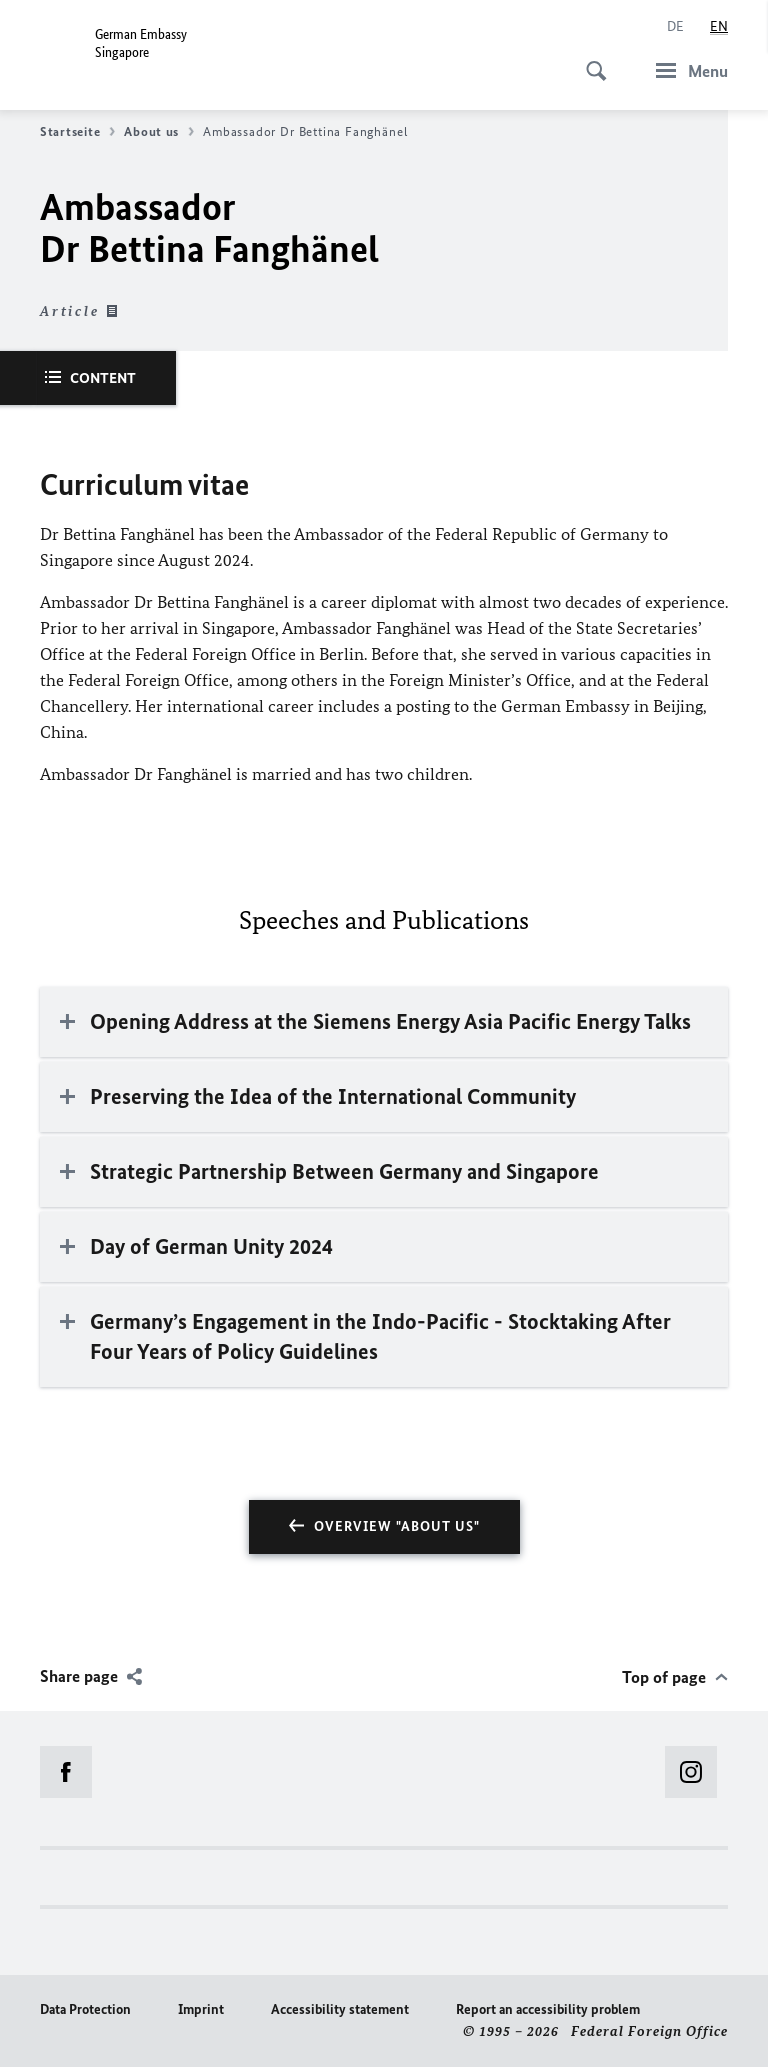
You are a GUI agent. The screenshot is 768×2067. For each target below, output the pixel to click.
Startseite (77, 132)
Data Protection (85, 2009)
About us (159, 132)
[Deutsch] (675, 27)
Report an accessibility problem (548, 2009)
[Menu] (686, 70)
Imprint (201, 2009)
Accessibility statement (340, 2009)
